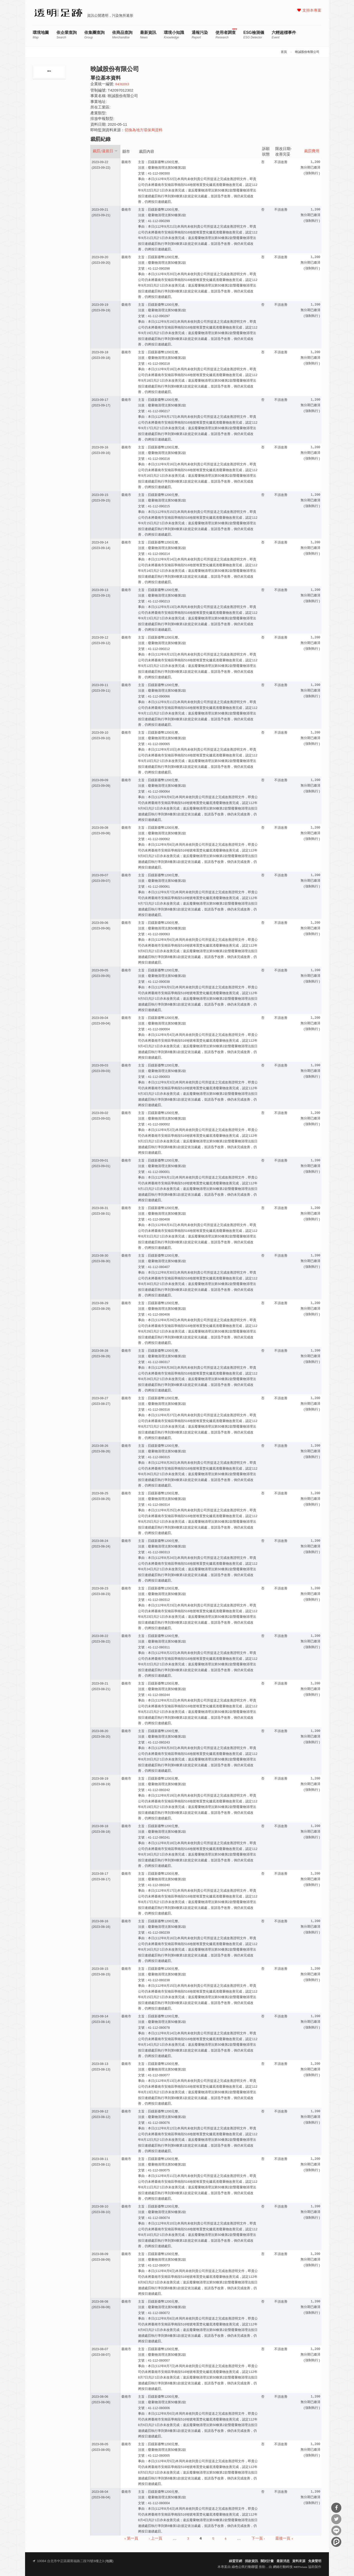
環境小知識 (174, 35)
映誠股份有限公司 (307, 52)
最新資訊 (148, 35)
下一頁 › (258, 2539)
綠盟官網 (235, 2561)
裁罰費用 (311, 151)
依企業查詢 (66, 35)
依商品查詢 (122, 35)
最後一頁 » (284, 2539)
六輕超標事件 (284, 35)
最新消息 (283, 2561)
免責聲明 (314, 2561)
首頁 (284, 52)
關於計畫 (267, 2561)
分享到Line (336, 2530)
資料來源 (298, 2561)
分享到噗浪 (336, 2542)
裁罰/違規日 (105, 151)
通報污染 (200, 35)
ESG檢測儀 (253, 35)
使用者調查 (225, 35)
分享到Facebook (336, 2508)
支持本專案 (311, 11)
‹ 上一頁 (155, 2539)
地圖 (109, 2561)
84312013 (122, 84)
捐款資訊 (251, 2561)
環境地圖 (41, 35)
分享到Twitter (336, 2519)
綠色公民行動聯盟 (245, 2567)
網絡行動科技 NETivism (290, 2567)
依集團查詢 (94, 35)
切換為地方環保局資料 (144, 130)
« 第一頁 (131, 2539)
